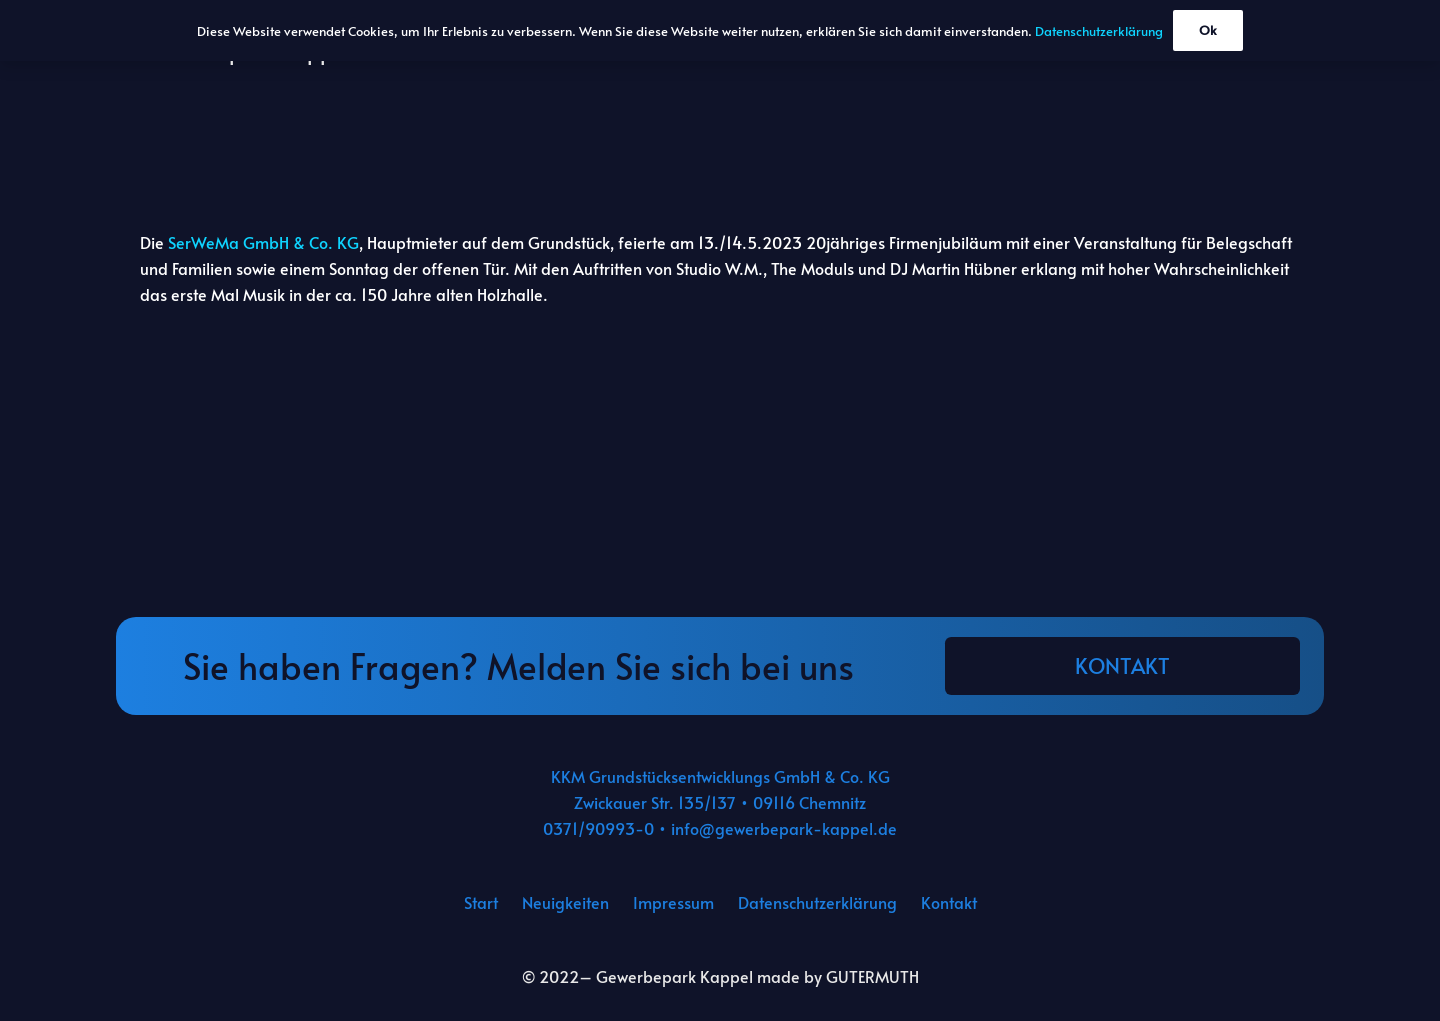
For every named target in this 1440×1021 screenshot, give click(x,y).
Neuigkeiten (565, 902)
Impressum (673, 902)
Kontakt (949, 902)
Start (481, 902)
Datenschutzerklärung (817, 902)
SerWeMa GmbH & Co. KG (263, 242)
